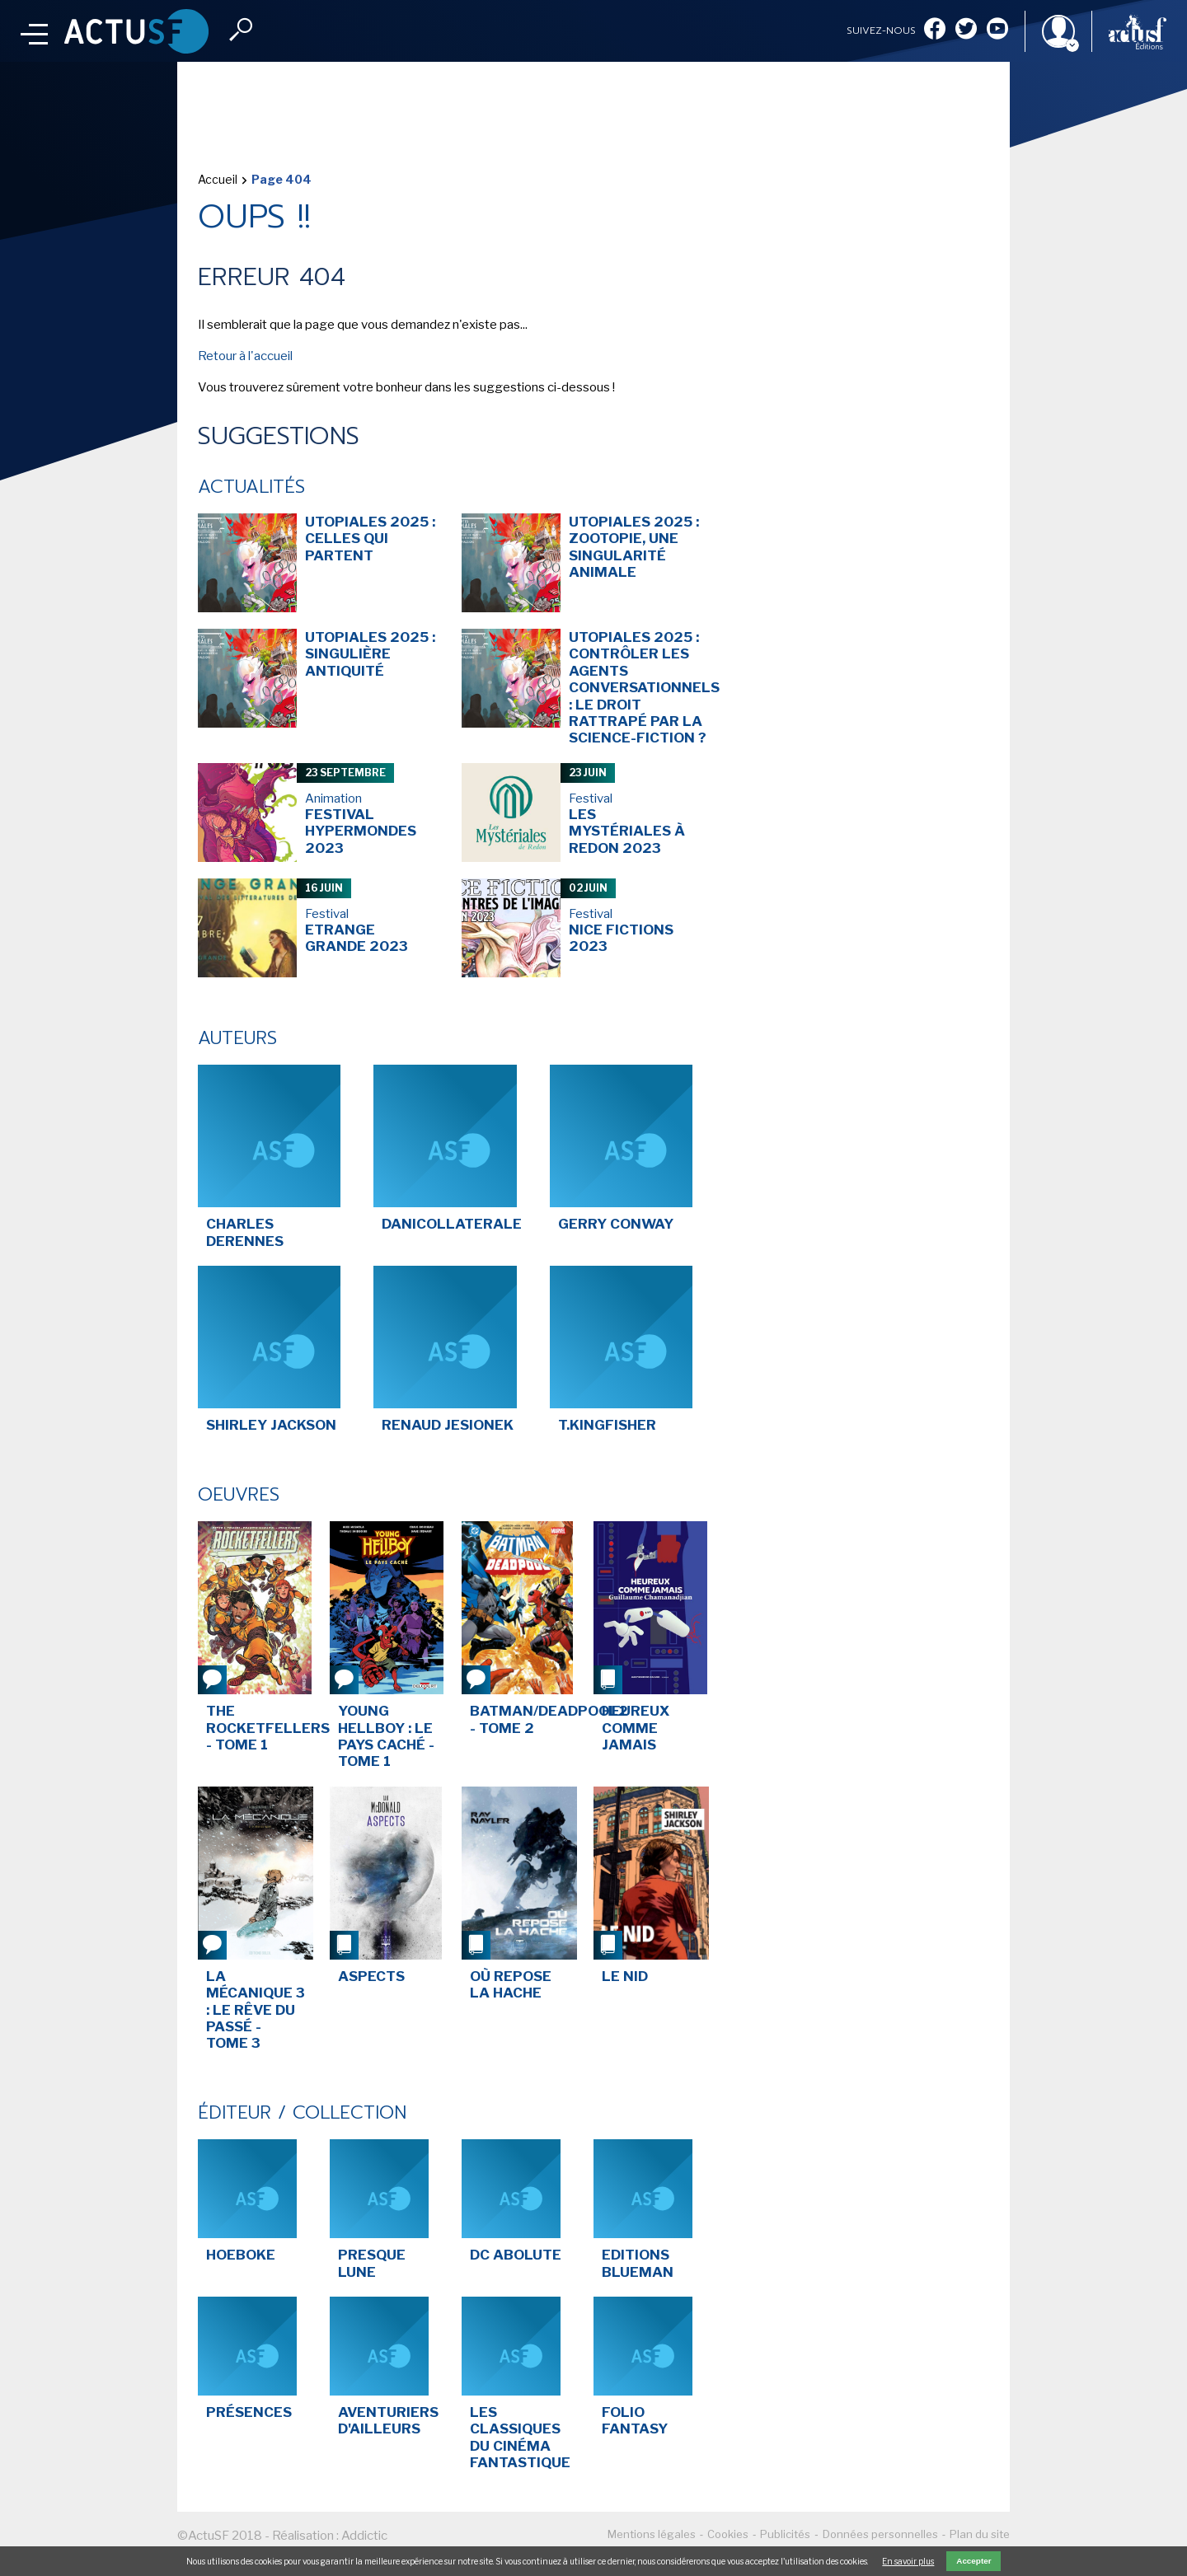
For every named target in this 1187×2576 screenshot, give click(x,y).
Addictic (364, 2535)
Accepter (973, 2560)
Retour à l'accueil (245, 356)
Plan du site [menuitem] (980, 2534)
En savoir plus (908, 2561)
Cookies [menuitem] (727, 2534)
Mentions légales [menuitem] (652, 2534)
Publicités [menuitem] (785, 2534)
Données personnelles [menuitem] (880, 2534)
